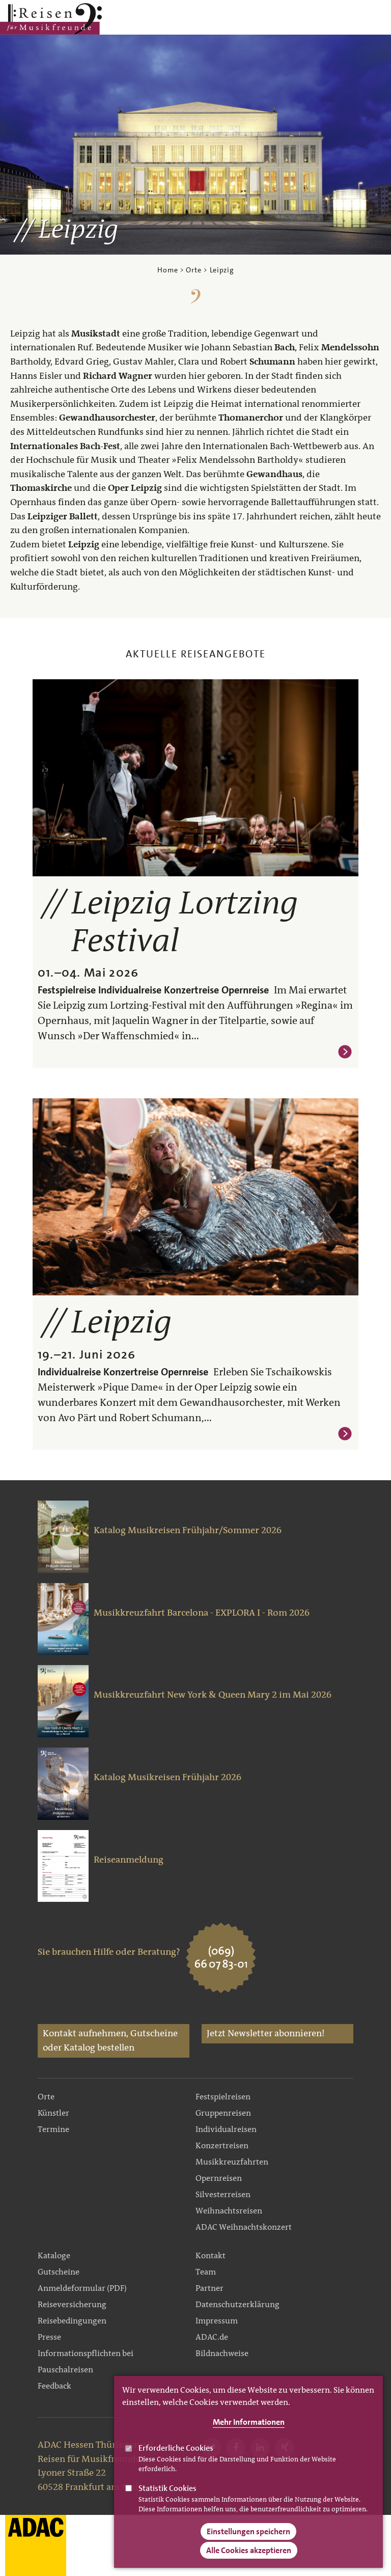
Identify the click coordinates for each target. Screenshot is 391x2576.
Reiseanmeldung (128, 1859)
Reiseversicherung (72, 2304)
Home (167, 269)
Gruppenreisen (223, 2113)
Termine (53, 2129)
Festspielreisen (223, 2096)
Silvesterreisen (223, 2194)
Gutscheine (58, 2271)
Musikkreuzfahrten (232, 2161)
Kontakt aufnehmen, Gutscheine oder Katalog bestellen (110, 2040)
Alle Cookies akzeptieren (248, 2562)
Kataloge (54, 2255)
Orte (193, 269)
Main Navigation (351, 19)
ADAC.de (212, 2337)
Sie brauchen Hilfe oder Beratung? (109, 1952)
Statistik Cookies (167, 2500)
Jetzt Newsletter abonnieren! (266, 2033)
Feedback (54, 2385)
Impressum (217, 2320)
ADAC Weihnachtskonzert (244, 2227)
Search (378, 19)
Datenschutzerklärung (238, 2304)
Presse (49, 2337)
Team (206, 2271)
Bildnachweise (222, 2353)
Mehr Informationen (249, 2433)
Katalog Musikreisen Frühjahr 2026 (167, 1777)
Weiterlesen (345, 1051)
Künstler (53, 2113)
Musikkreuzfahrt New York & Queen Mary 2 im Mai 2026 (212, 1694)
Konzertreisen (222, 2145)
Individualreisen (226, 2129)
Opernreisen (219, 2178)
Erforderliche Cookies (175, 2459)
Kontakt (211, 2255)
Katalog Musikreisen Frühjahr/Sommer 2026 (188, 1530)
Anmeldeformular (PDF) (82, 2288)
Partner (210, 2288)
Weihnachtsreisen (229, 2210)
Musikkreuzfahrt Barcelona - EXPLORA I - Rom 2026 (202, 1612)
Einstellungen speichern (248, 2543)
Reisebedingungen (72, 2320)
